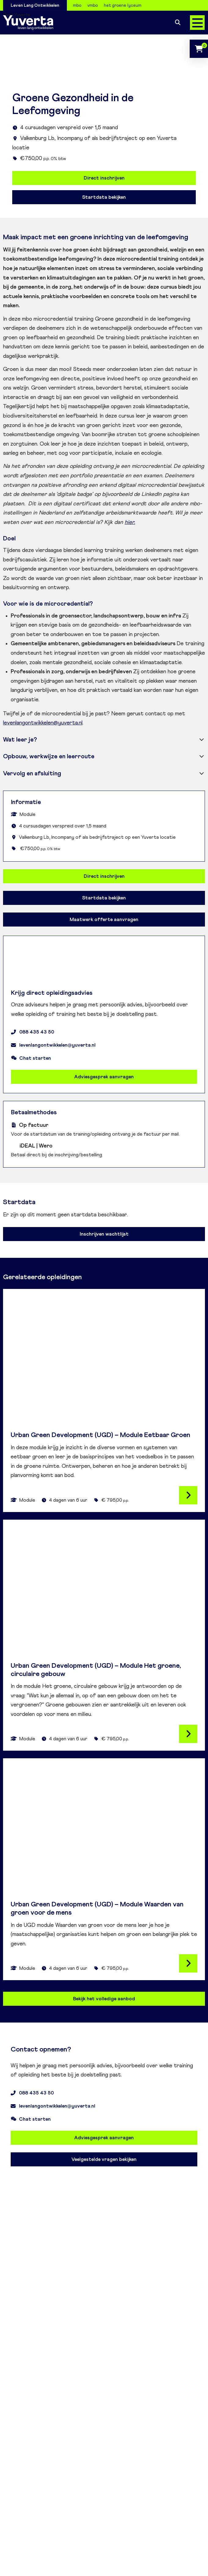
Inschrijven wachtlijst (104, 1234)
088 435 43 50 (32, 1032)
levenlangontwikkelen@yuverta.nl (42, 723)
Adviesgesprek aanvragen (104, 1076)
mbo (77, 5)
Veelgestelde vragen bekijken (104, 2159)
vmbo (92, 5)
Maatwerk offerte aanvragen (104, 919)
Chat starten (31, 1058)
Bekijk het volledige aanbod (104, 1998)
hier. (130, 522)
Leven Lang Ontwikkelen (35, 5)
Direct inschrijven (104, 178)
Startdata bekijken (104, 197)
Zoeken (178, 22)
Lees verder (188, 1495)
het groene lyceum (122, 5)
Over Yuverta (16, 15)
